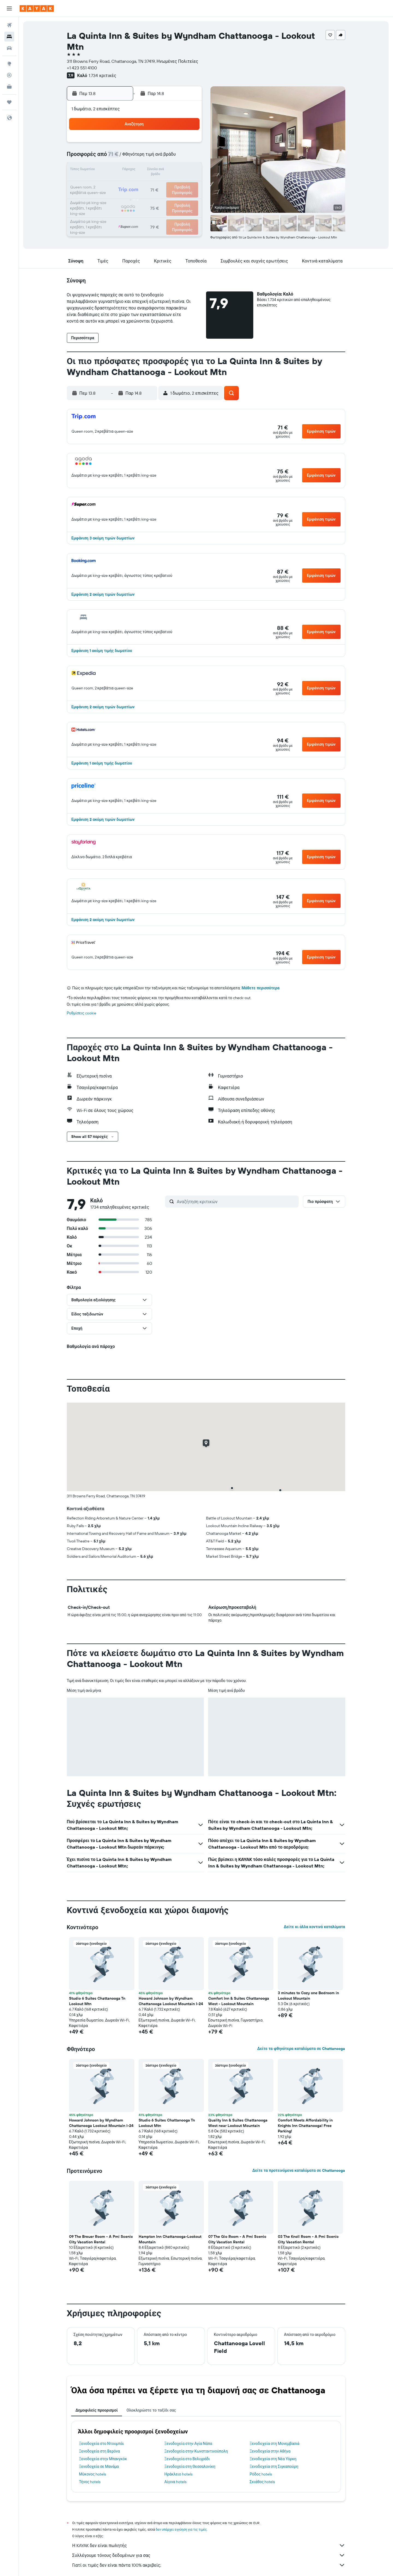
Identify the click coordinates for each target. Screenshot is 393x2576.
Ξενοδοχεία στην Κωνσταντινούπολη (196, 2451)
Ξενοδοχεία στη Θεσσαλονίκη (189, 2466)
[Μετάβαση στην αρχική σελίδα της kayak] (37, 8)
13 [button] (148, 170)
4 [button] (122, 157)
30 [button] (187, 196)
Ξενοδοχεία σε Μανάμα (99, 2466)
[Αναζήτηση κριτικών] (236, 1201)
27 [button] (148, 196)
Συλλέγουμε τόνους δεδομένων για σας (208, 2555)
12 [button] (135, 170)
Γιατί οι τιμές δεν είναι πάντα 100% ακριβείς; (208, 2565)
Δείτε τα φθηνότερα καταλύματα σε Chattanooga (301, 2048)
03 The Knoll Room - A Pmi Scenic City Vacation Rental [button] (308, 2239)
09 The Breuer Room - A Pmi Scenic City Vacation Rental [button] (101, 2239)
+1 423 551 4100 (82, 67)
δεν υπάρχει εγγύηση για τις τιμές (181, 2529)
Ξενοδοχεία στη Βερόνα (99, 2451)
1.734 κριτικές (102, 75)
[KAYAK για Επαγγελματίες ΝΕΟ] (9, 86)
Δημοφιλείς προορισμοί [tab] (97, 2410)
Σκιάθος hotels (262, 2481)
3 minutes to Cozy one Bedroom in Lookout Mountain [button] (308, 1995)
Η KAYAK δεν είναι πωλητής (208, 2545)
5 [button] (135, 157)
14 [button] (161, 170)
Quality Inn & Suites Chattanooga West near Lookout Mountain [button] (237, 2123)
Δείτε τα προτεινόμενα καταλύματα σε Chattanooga (298, 2170)
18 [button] (122, 183)
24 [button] (108, 196)
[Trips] (9, 102)
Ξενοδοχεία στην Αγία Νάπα (188, 2443)
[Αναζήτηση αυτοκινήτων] (9, 48)
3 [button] (109, 157)
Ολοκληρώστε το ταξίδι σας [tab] (151, 2410)
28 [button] (161, 196)
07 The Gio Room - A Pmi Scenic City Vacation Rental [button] (237, 2239)
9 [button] (187, 157)
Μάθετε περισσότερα (260, 987)
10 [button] (109, 170)
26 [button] (135, 196)
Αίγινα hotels (175, 2481)
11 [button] (122, 170)
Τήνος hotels (90, 2481)
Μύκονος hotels (92, 2474)
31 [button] (109, 210)
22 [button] (174, 183)
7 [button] (161, 157)
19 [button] (135, 183)
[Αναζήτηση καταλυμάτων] (9, 36)
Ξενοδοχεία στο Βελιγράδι (187, 2458)
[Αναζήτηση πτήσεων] (9, 25)
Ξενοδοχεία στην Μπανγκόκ (103, 2458)
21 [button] (161, 183)
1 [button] (174, 144)
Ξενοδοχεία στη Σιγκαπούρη (274, 2466)
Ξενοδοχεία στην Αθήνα (270, 2451)
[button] (9, 8)
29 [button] (174, 196)
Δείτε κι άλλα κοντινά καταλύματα (314, 1926)
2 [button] (187, 144)
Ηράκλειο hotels (178, 2474)
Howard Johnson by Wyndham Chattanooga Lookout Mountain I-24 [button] (171, 2001)
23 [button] (187, 183)
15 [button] (174, 170)
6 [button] (148, 157)
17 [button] (109, 183)
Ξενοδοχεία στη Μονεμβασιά (274, 2443)
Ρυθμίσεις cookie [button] (81, 1013)
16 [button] (188, 170)
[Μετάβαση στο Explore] (9, 63)
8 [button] (174, 157)
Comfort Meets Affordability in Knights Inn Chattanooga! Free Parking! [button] (305, 2126)
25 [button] (122, 196)
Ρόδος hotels (261, 2474)
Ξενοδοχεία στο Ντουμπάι (101, 2443)
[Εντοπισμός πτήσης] (9, 75)
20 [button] (148, 183)
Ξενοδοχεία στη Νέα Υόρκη (273, 2458)
